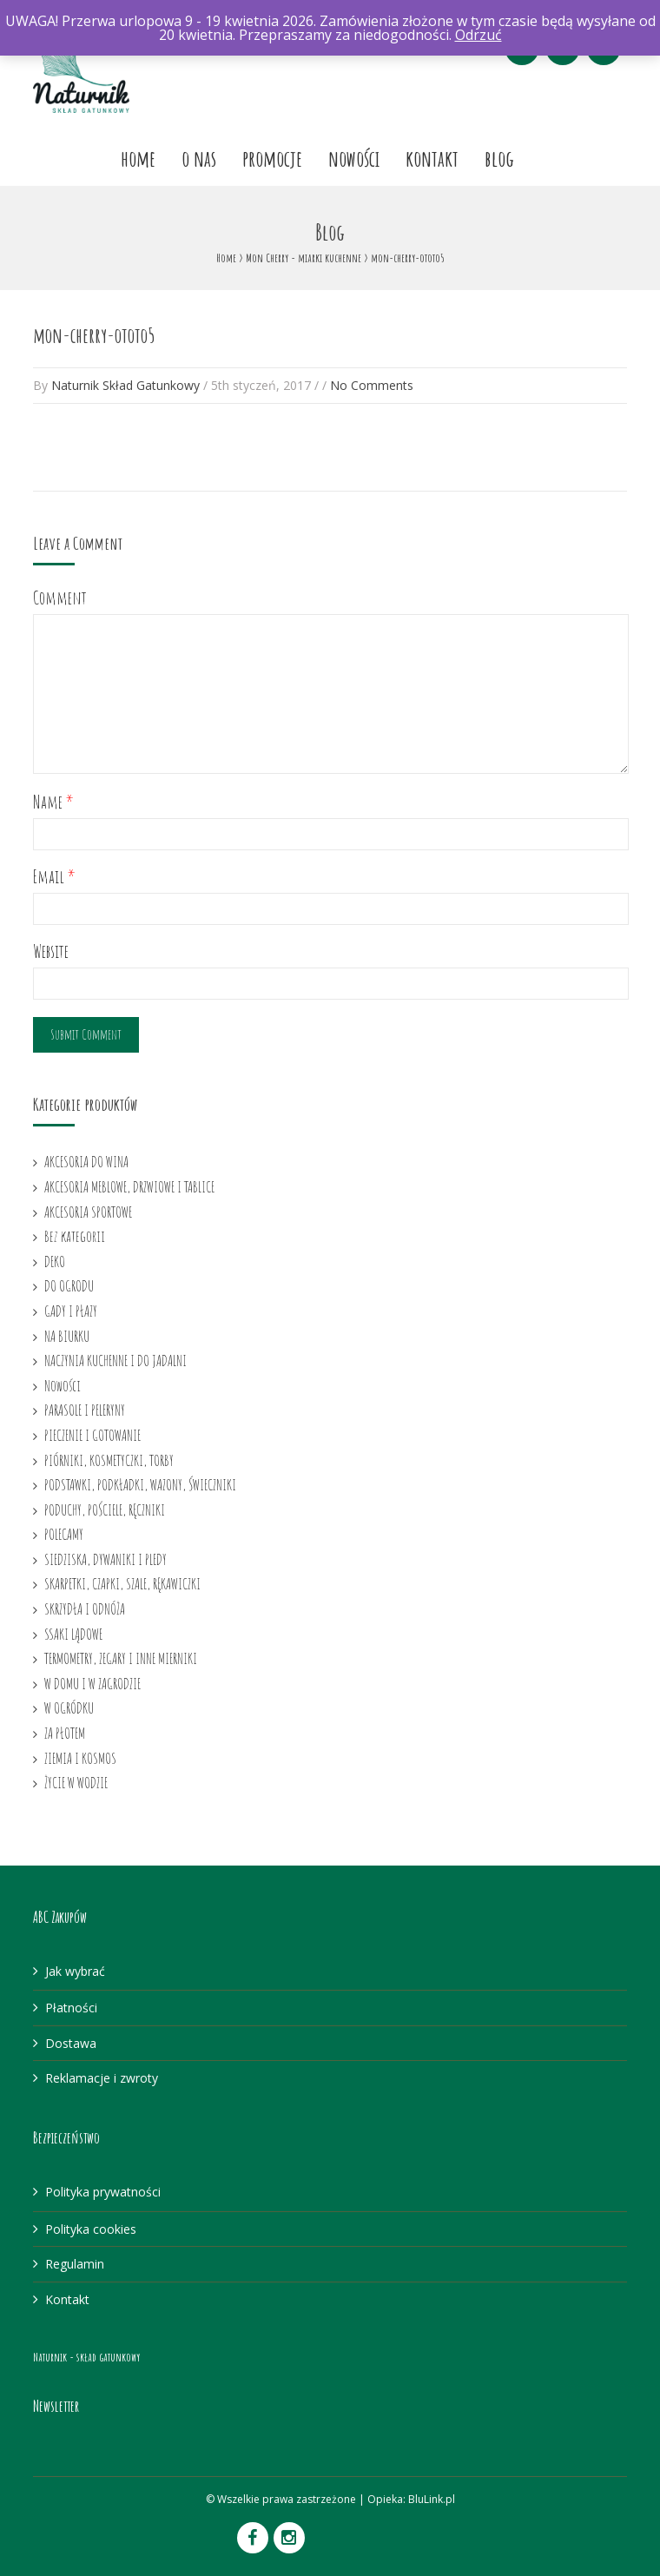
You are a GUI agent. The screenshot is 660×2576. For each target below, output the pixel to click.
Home (138, 158)
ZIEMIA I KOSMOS (80, 1757)
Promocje (272, 158)
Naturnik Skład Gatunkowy (125, 385)
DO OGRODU (69, 1285)
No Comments (371, 385)
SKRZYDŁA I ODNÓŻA (84, 1608)
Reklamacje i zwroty (101, 2078)
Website (51, 951)
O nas (199, 158)
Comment (60, 598)
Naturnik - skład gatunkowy (86, 2356)
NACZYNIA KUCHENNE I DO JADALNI (115, 1360)
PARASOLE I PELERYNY (84, 1409)
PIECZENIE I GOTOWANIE (92, 1434)
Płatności (71, 2007)
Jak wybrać (75, 1971)
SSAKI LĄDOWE (73, 1633)
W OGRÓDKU (69, 1707)
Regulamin (74, 2264)
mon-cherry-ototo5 (94, 335)
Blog (499, 158)
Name (53, 802)
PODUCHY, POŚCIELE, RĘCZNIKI (104, 1509)
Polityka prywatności (103, 2191)
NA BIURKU (66, 1335)
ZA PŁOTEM (64, 1732)
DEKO (54, 1261)
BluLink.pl (431, 2499)
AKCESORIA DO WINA (86, 1161)
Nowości (354, 158)
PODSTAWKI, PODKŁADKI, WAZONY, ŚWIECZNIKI (140, 1484)
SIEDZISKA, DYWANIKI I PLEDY (105, 1559)
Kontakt (432, 158)
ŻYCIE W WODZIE (76, 1782)
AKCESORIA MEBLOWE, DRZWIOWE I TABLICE (129, 1186)
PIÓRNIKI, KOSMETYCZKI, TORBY (109, 1460)
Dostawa (70, 2043)
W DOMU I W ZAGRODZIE (92, 1683)
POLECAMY (63, 1533)
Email (54, 877)
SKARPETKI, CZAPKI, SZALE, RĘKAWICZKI (122, 1583)
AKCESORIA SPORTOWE (88, 1211)
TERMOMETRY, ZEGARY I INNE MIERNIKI (120, 1658)
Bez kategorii (74, 1235)
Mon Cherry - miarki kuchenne (303, 257)
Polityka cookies (90, 2229)
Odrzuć (478, 34)
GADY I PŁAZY (70, 1310)
